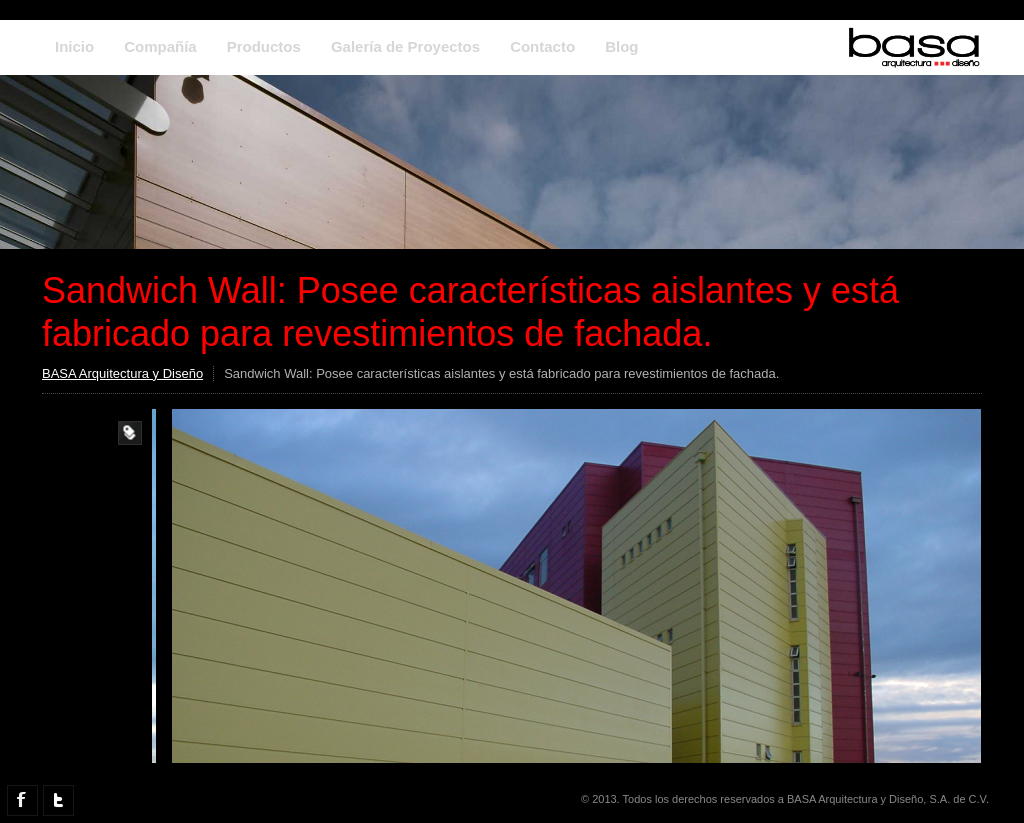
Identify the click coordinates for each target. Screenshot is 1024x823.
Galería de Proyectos (405, 46)
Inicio (74, 46)
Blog (621, 46)
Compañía (160, 46)
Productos (264, 46)
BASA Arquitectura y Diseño (122, 373)
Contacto (542, 46)
